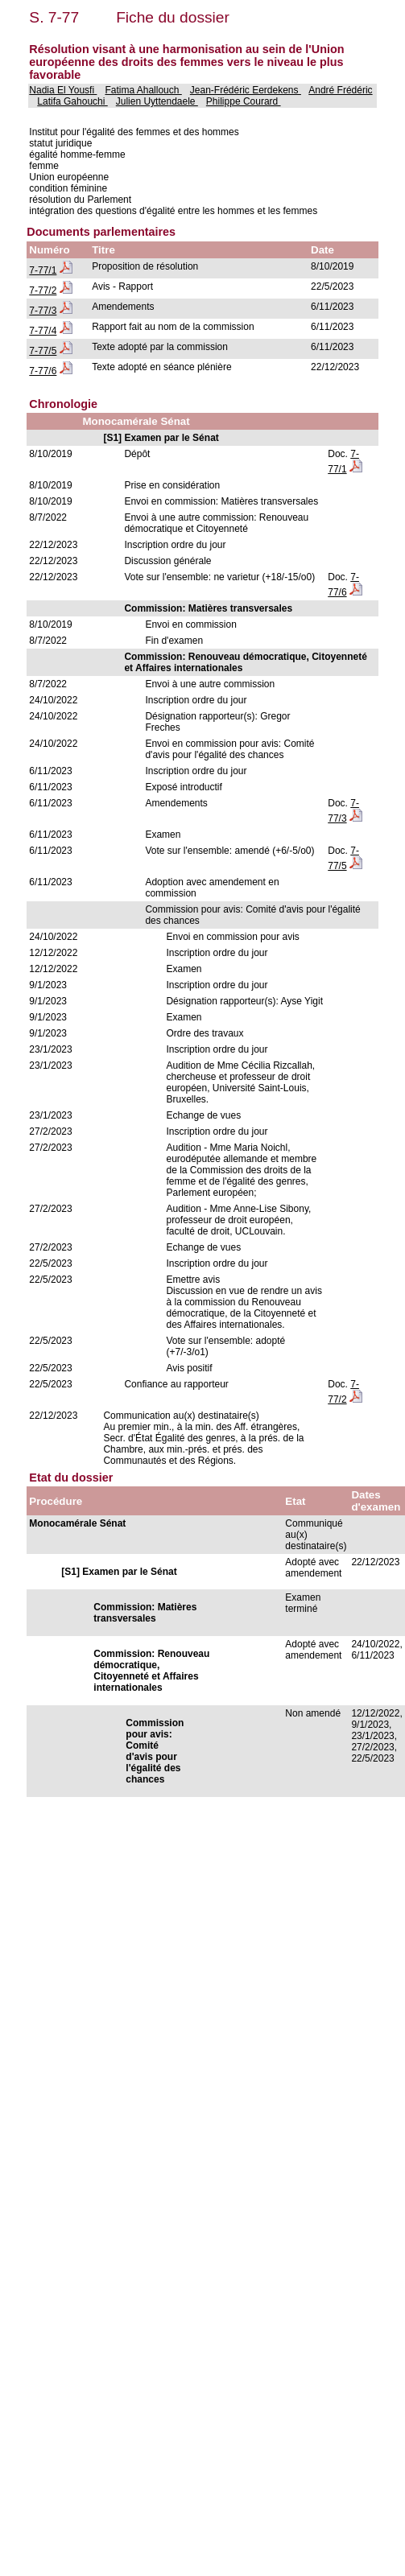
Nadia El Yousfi (63, 90)
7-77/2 (42, 290)
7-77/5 (42, 351)
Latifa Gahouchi (72, 101)
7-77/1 (42, 270)
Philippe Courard (243, 101)
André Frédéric (340, 90)
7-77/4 (42, 330)
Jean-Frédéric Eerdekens (245, 90)
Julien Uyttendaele (157, 101)
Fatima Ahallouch (143, 90)
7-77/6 (42, 371)
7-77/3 (42, 310)
